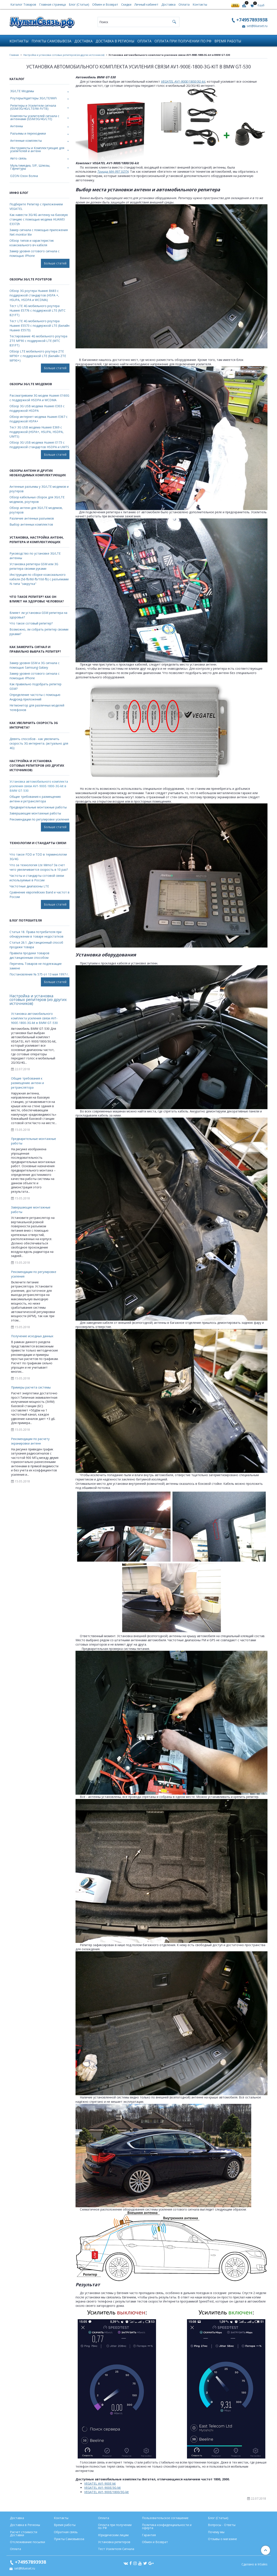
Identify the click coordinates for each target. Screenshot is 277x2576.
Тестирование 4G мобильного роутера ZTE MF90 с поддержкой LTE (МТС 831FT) (38, 340)
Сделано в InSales (254, 2564)
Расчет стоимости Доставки (23, 2533)
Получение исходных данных (32, 1336)
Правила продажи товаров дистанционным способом (29, 955)
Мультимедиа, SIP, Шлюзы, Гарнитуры (30, 167)
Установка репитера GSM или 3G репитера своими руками (34, 566)
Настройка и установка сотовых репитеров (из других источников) (63, 54)
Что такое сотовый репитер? (31, 623)
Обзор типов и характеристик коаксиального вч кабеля (32, 242)
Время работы (227, 41)
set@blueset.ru (256, 26)
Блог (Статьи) (79, 4)
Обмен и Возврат (105, 4)
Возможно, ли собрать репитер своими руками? (39, 631)
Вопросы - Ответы (221, 2525)
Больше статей (55, 263)
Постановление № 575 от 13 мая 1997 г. (39, 974)
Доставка (168, 4)
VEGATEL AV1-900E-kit (100, 2483)
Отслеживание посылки (27, 2542)
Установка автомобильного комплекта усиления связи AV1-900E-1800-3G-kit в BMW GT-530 (39, 786)
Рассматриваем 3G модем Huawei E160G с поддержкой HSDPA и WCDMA (39, 397)
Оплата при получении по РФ (183, 41)
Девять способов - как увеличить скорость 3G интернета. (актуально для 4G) (39, 743)
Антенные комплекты (26, 140)
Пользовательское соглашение (165, 2518)
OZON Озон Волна (24, 176)
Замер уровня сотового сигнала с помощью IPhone (35, 253)
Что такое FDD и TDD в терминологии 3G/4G (38, 856)
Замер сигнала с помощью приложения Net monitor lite (39, 232)
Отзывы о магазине (222, 2539)
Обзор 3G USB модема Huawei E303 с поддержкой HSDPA (37, 408)
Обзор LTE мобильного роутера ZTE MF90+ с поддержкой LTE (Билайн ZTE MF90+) (38, 355)
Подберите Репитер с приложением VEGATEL (36, 206)
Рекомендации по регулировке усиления (39, 819)
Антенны (16, 126)
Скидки (126, 4)
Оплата (184, 4)
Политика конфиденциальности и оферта (167, 2526)
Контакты (200, 4)
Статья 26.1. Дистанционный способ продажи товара (36, 944)
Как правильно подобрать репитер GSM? (35, 686)
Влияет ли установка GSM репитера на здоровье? (38, 615)
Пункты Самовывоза (51, 41)
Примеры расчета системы (31, 1387)
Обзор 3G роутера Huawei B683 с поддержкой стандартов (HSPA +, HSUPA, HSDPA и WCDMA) (34, 295)
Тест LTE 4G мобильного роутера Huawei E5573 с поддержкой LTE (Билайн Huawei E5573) (39, 325)
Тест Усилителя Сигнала (116, 2549)
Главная (14, 54)
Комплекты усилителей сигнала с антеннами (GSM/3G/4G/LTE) (34, 117)
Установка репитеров (114, 2542)
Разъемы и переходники (28, 133)
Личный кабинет (146, 4)
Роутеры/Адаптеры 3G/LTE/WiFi (33, 98)
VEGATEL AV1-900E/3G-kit (102, 2488)
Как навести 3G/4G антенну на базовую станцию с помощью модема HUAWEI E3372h (39, 219)
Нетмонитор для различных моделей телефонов (37, 707)
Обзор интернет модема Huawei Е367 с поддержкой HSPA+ (39, 419)
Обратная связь (66, 2532)
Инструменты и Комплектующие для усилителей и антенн (37, 149)
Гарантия (149, 2535)
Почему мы (216, 2532)
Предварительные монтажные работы (38, 807)
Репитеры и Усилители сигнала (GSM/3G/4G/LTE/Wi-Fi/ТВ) (33, 107)
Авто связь (18, 158)
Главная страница (52, 4)
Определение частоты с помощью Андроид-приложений (35, 697)
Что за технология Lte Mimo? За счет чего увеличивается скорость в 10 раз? (39, 867)
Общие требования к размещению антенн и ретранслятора (35, 799)
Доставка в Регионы (115, 41)
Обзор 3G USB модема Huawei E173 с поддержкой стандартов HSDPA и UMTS (39, 444)
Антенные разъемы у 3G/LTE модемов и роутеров (39, 488)
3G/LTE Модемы (22, 91)
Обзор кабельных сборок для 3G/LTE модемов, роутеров (37, 499)
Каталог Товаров (23, 4)
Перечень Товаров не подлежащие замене (36, 966)
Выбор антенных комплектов (31, 524)
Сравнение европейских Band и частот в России (39, 894)
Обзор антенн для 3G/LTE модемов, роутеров (36, 510)
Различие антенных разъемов (32, 518)
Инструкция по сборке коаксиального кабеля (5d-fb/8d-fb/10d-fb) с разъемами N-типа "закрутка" (39, 579)
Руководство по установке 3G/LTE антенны (35, 555)
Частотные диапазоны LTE (29, 886)
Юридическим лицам (113, 2535)
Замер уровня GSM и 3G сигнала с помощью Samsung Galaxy (35, 665)
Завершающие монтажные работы (35, 813)
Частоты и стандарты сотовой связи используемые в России (37, 878)
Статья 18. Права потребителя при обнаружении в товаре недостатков (36, 934)
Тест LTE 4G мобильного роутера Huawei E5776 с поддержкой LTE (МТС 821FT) (38, 310)
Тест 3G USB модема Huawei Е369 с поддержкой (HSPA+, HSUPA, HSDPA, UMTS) (37, 431)
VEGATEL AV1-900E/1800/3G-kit (183, 81)
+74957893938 (251, 19)
